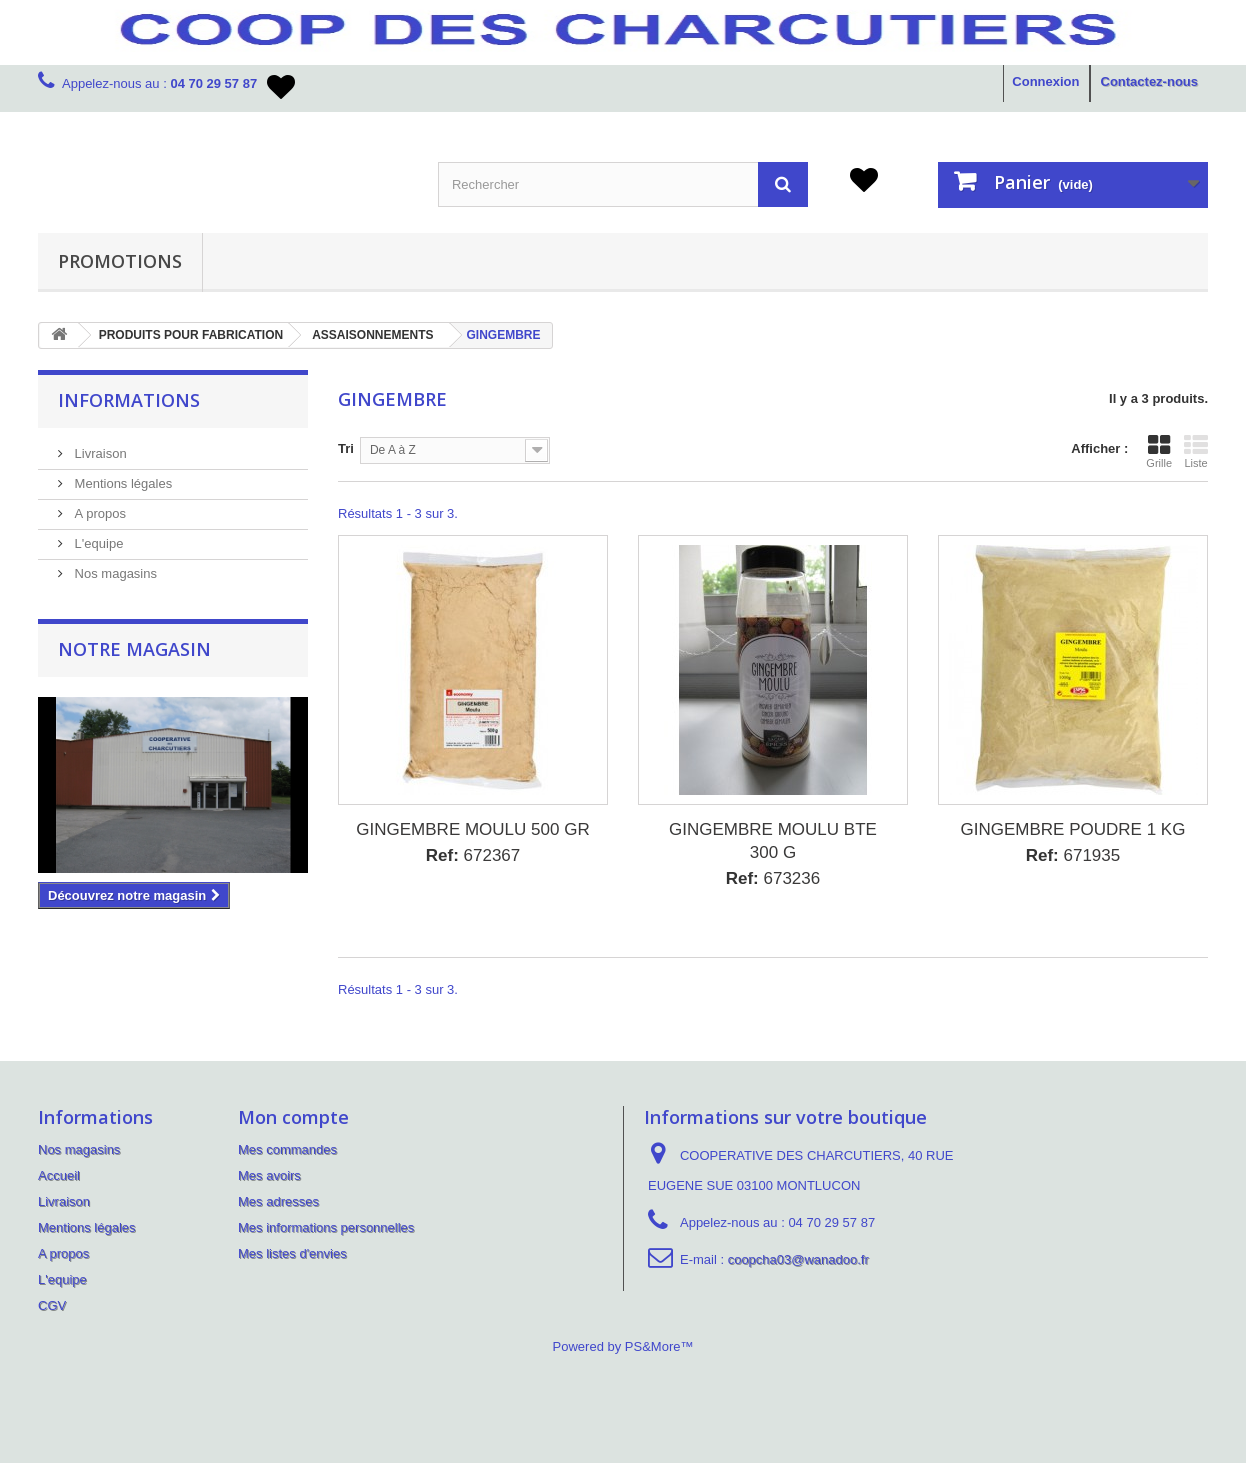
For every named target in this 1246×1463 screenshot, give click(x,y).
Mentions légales (121, 483)
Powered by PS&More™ (623, 1346)
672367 (473, 855)
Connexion (1045, 81)
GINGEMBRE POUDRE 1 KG (1073, 829)
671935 (1073, 855)
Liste (1196, 451)
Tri (346, 448)
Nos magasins (114, 573)
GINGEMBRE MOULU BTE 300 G (773, 841)
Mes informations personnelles (326, 1227)
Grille (1159, 451)
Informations (129, 400)
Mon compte (293, 1117)
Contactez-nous (1150, 81)
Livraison (99, 453)
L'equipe (97, 543)
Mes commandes (287, 1149)
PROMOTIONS (120, 261)
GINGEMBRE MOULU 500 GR (472, 829)
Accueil (59, 1175)
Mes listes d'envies (292, 1253)
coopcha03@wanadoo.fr (798, 1259)
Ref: (442, 855)
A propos (98, 513)
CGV (52, 1305)
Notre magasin (134, 649)
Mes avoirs (269, 1175)
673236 (773, 878)
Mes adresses (278, 1201)
